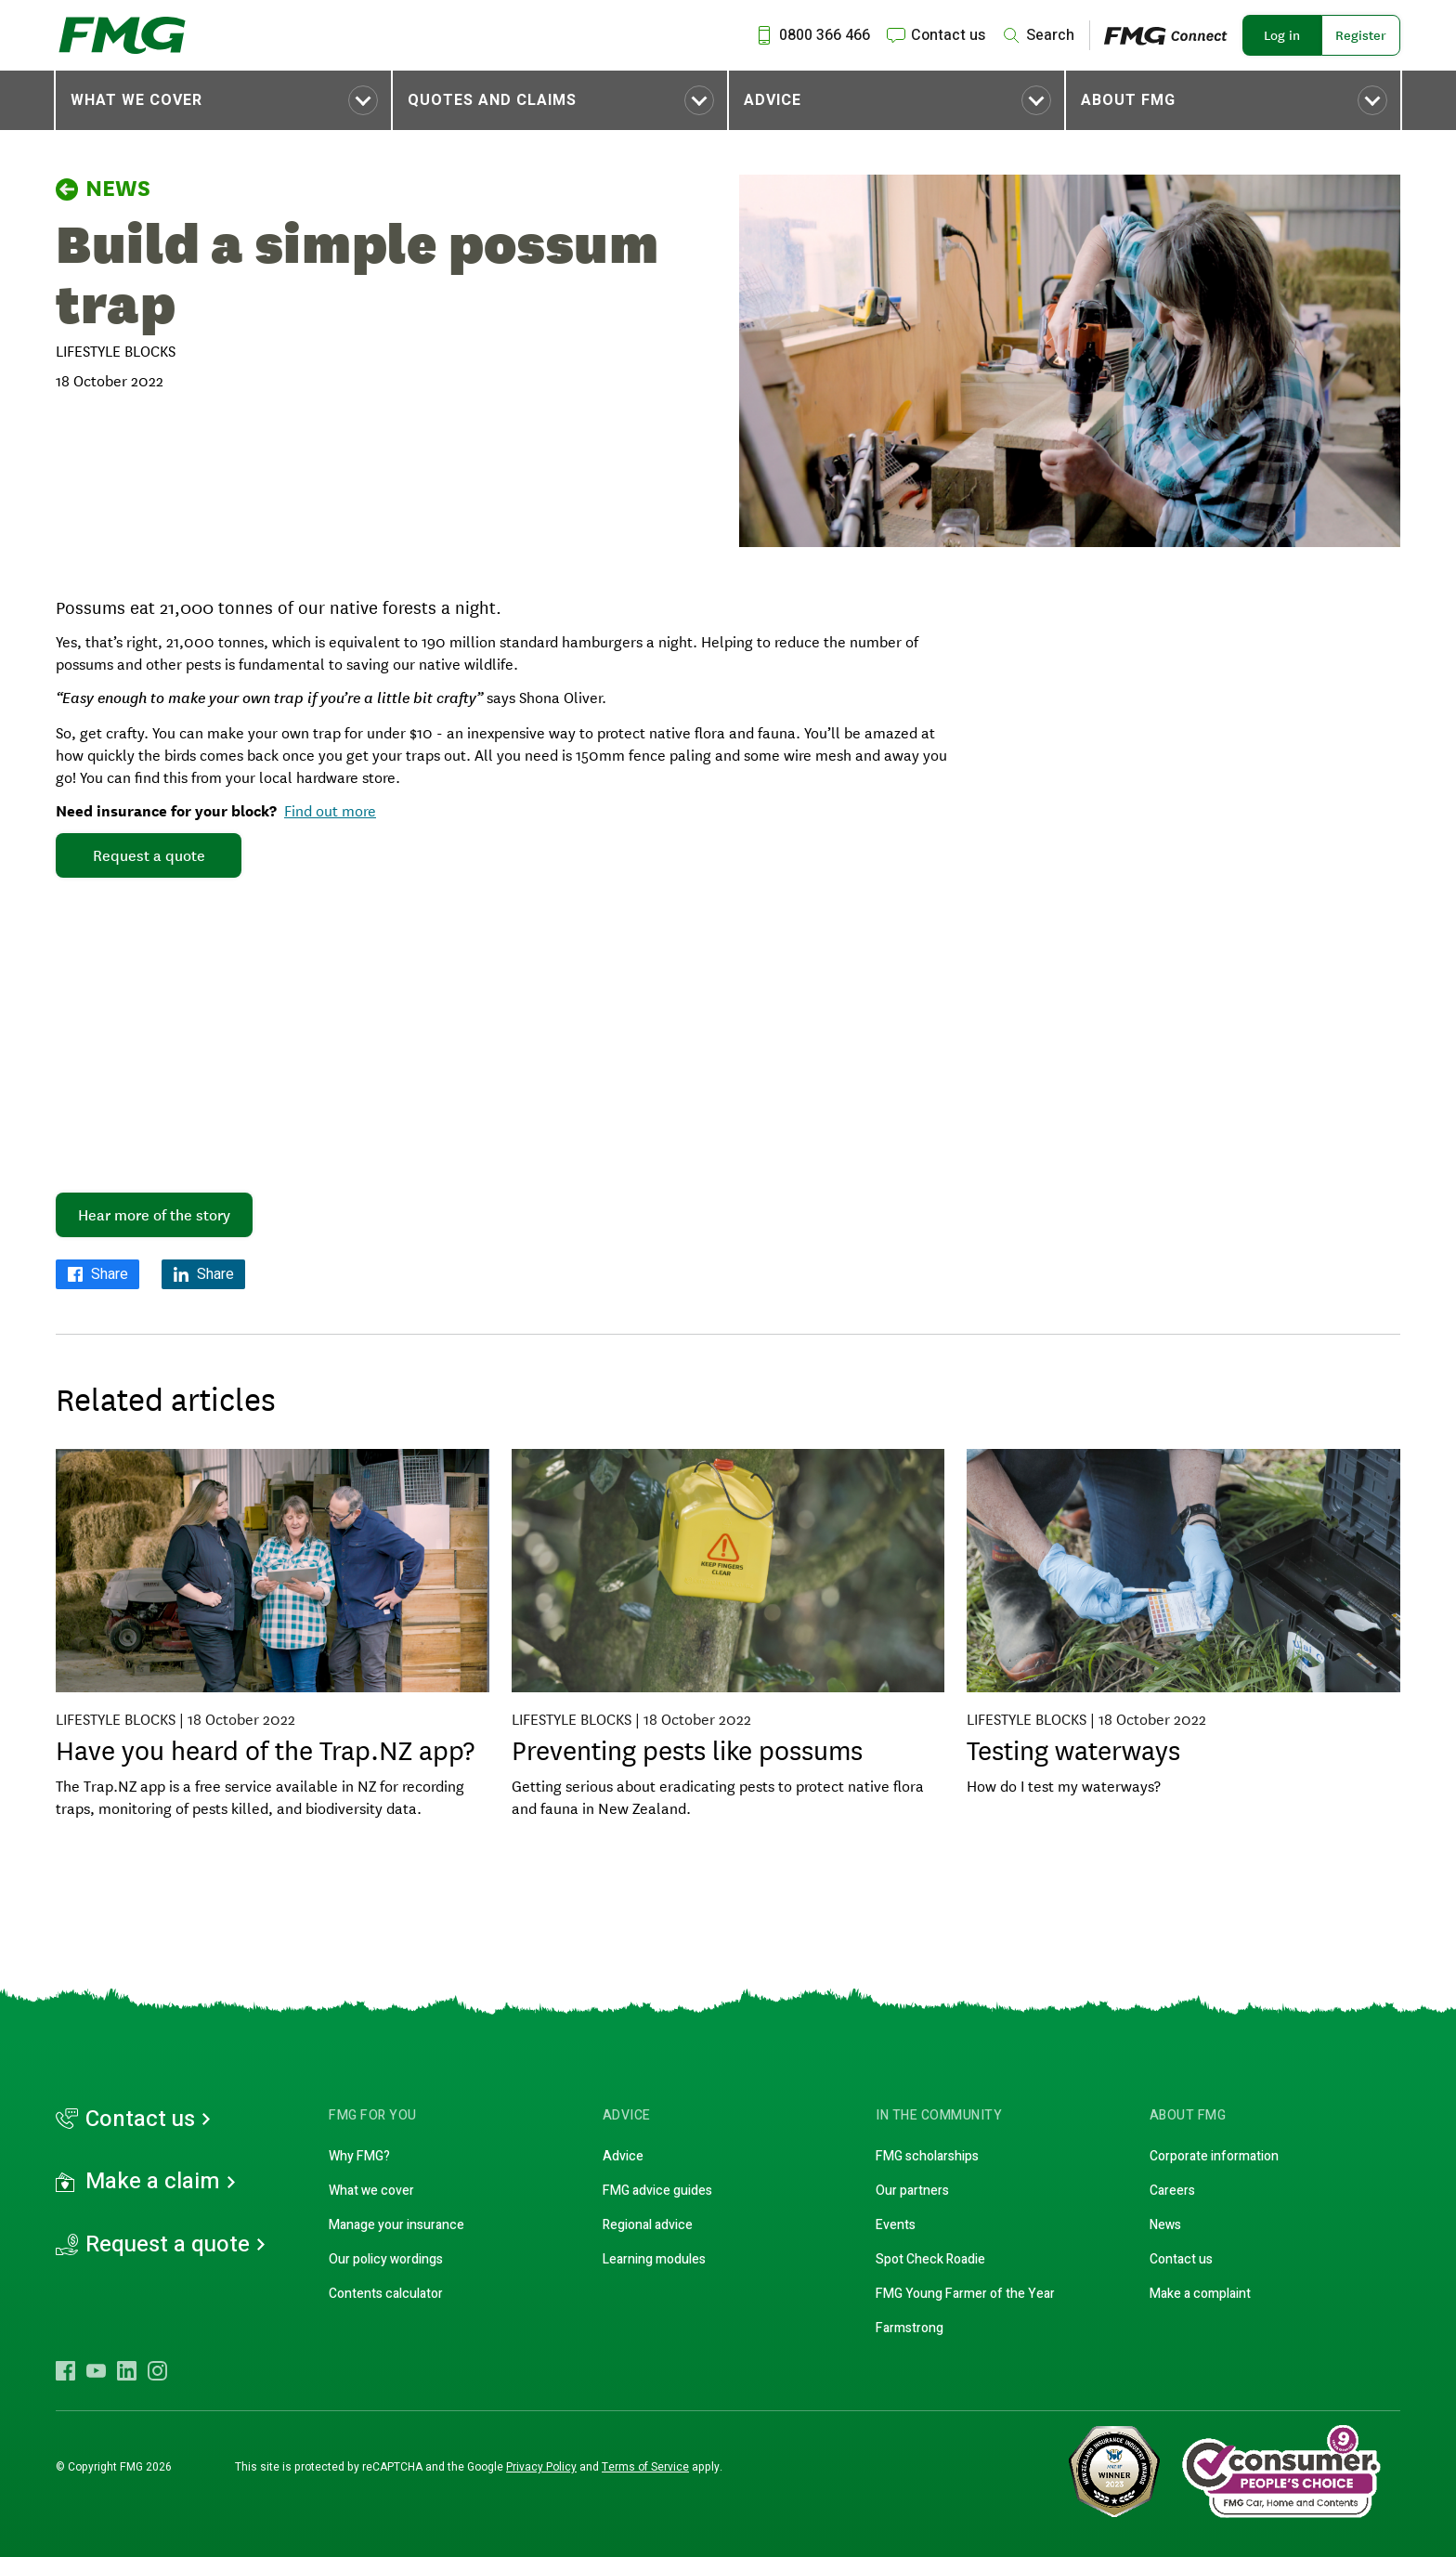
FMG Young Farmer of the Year (965, 2293)
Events (896, 2225)
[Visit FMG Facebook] (65, 2370)
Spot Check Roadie (930, 2259)
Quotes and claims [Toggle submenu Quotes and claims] (492, 100)
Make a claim (152, 2182)
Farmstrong (909, 2328)
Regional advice (648, 2225)
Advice (772, 100)
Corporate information (1214, 2156)
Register (1360, 35)
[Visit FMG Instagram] (157, 2370)
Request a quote (149, 855)
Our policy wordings (386, 2259)
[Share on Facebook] (97, 1274)
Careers (1172, 2190)
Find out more (330, 809)
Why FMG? (359, 2156)
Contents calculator (386, 2293)
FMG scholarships (927, 2156)
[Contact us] (935, 35)
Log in (1282, 35)
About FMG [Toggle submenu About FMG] (1128, 100)
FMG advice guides (657, 2190)
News (103, 188)
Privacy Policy (541, 2467)
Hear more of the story (154, 1215)
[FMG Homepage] (122, 35)
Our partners (912, 2190)
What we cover (136, 100)
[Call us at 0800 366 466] (811, 35)
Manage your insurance (396, 2225)
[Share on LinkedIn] (203, 1274)
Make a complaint (1200, 2293)
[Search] (1037, 35)
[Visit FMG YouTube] (96, 2370)
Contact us (140, 2120)
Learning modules (654, 2259)
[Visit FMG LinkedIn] (126, 2370)
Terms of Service (645, 2467)
